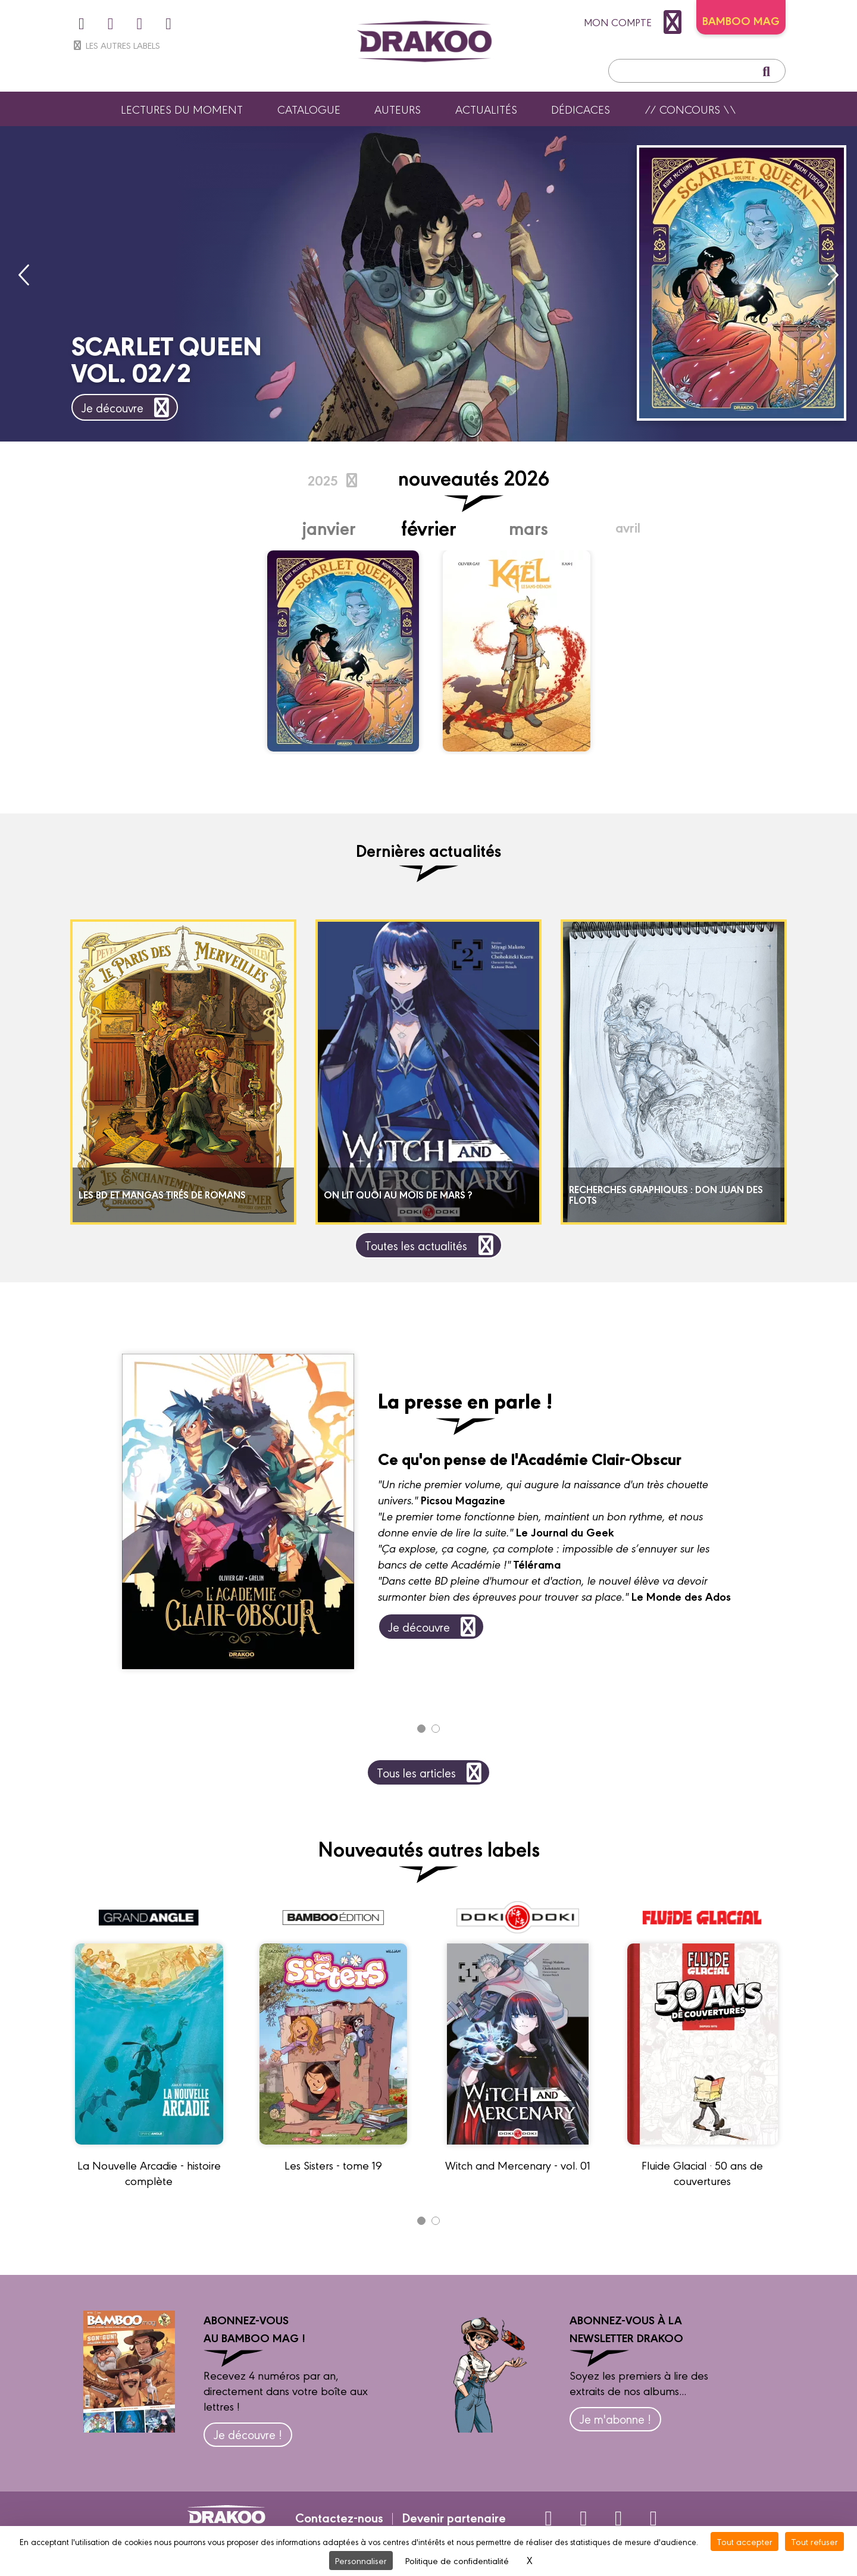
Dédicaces (580, 109)
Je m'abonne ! (615, 2419)
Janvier (329, 527)
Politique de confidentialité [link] (457, 2560)
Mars (528, 527)
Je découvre (128, 407)
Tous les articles (431, 1772)
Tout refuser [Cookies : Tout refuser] (814, 2541)
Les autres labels (115, 45)
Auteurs (397, 109)
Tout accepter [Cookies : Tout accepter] (744, 2541)
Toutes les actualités (431, 1245)
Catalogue (308, 109)
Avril (627, 527)
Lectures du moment (182, 109)
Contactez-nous (339, 2517)
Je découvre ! (248, 2434)
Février (428, 527)
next (831, 275)
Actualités (486, 109)
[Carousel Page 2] (435, 1728)
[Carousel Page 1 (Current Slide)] (421, 1728)
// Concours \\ (690, 109)
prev (25, 275)
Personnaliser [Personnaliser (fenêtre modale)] (361, 2560)
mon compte (635, 22)
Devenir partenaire (454, 2517)
